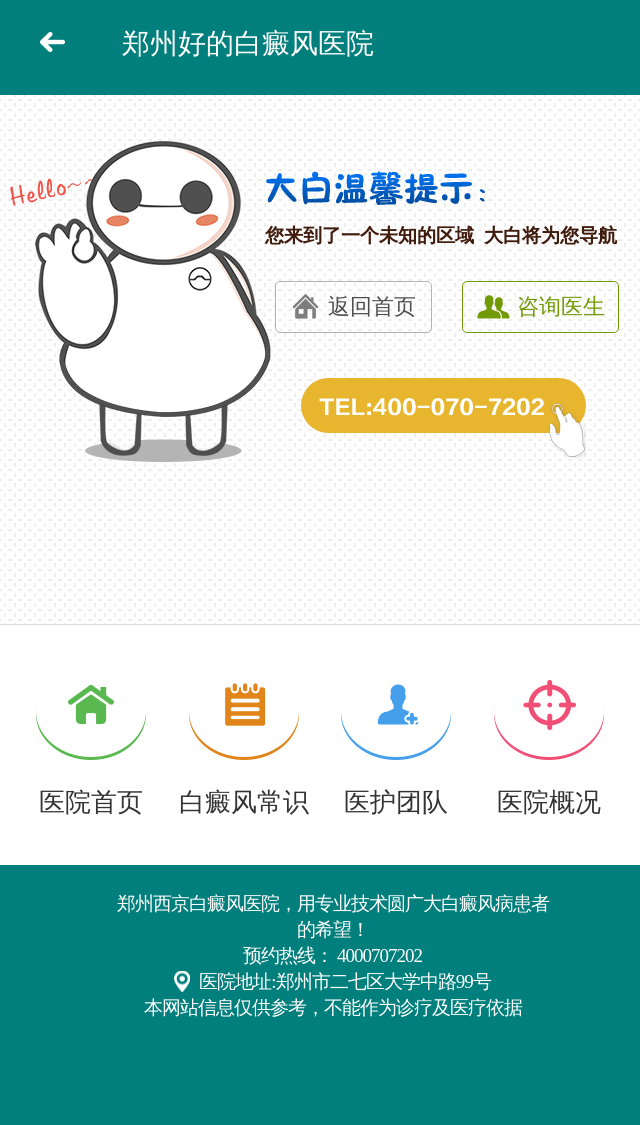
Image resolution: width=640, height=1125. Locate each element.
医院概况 (549, 802)
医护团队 (396, 802)
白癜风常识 (244, 802)
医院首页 (91, 802)
